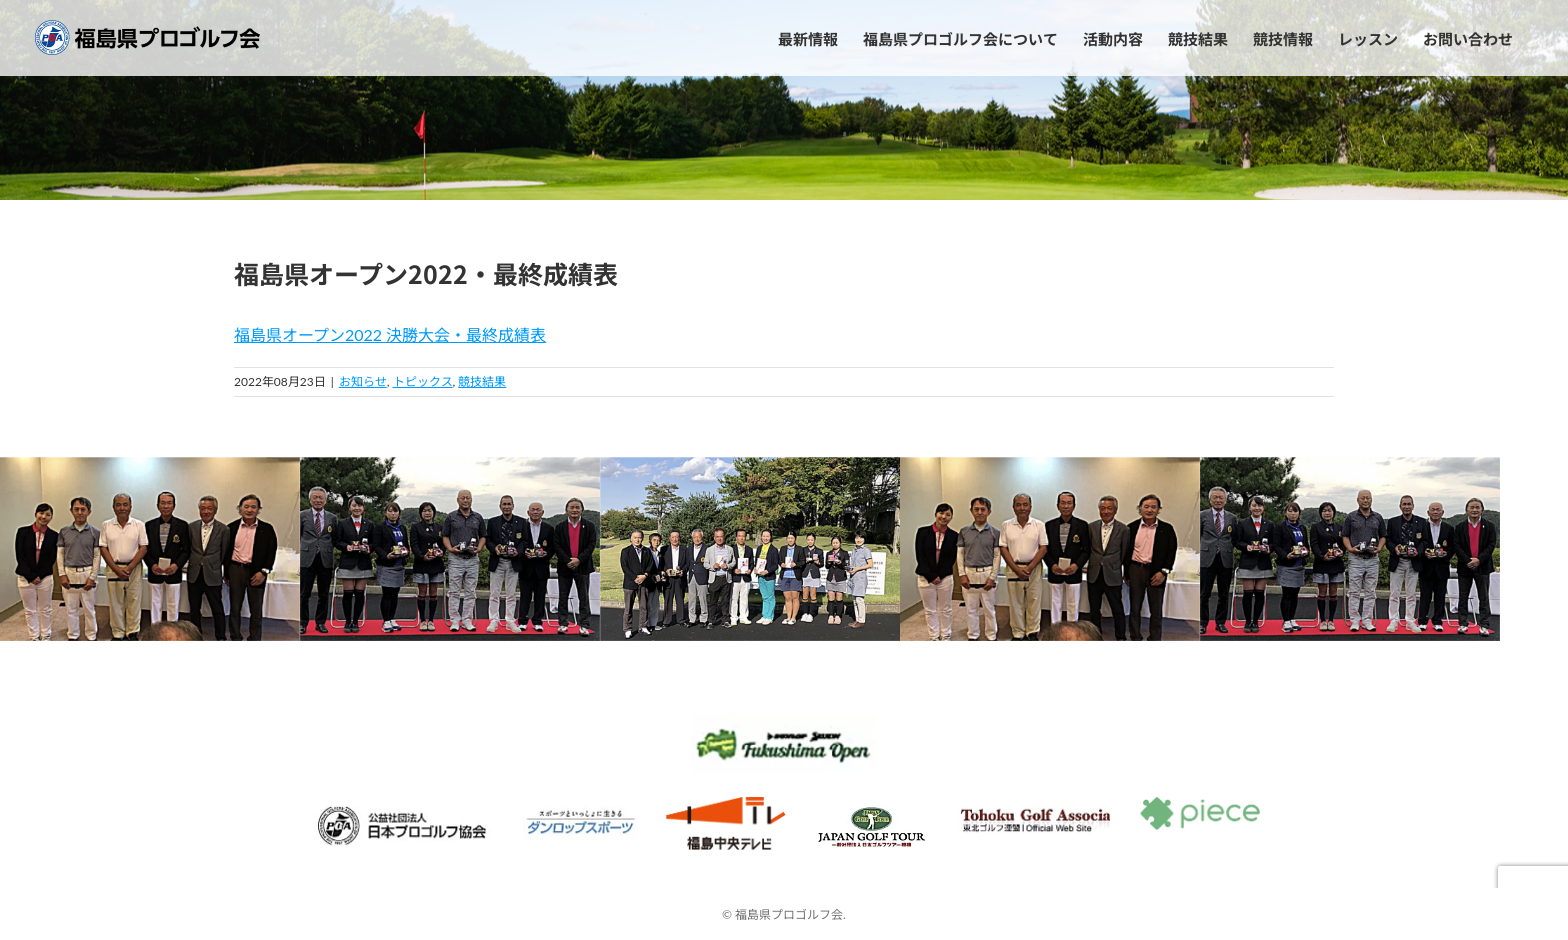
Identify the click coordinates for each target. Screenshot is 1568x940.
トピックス (423, 381)
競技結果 (482, 381)
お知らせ (363, 381)
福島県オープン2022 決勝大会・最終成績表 (390, 334)
